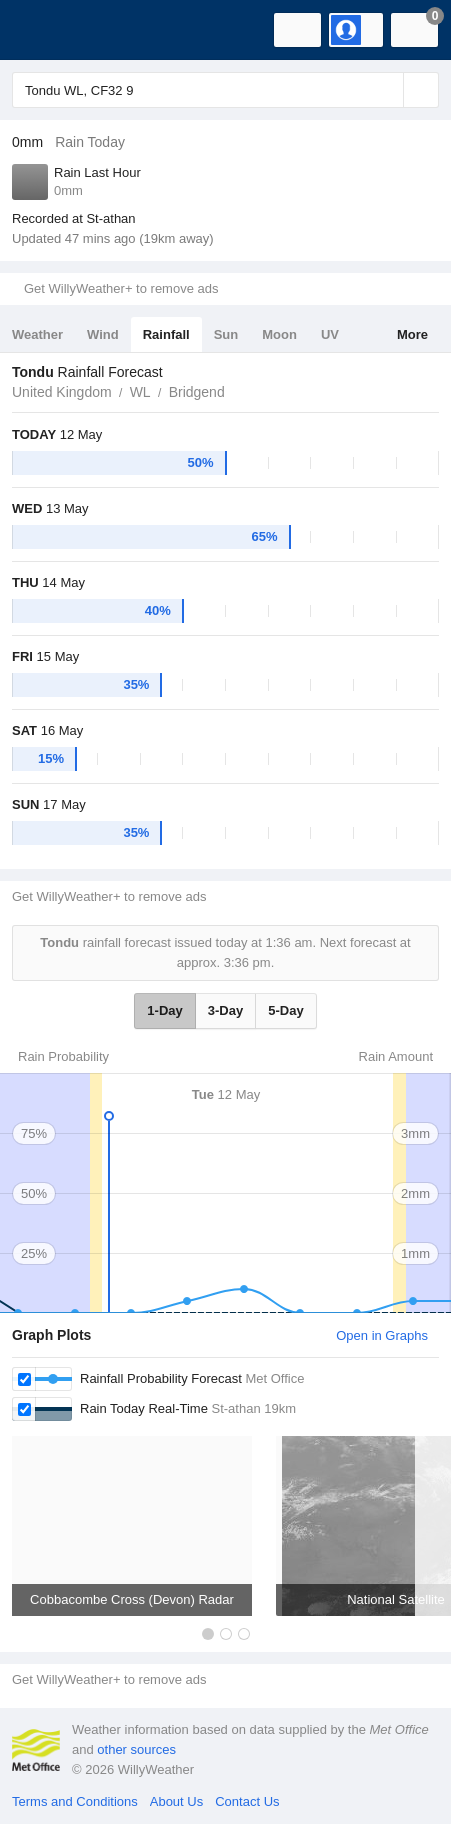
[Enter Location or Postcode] (225, 90)
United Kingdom (62, 392)
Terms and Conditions (75, 1801)
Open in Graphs (382, 1335)
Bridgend (197, 392)
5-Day (285, 1010)
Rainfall (166, 334)
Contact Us (247, 1801)
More (412, 334)
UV (330, 334)
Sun (226, 334)
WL (140, 392)
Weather (37, 334)
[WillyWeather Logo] (45, 30)
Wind (103, 334)
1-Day (164, 1010)
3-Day (225, 1010)
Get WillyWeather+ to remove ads (121, 288)
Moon (279, 334)
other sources (136, 1749)
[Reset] (386, 90)
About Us (176, 1801)
